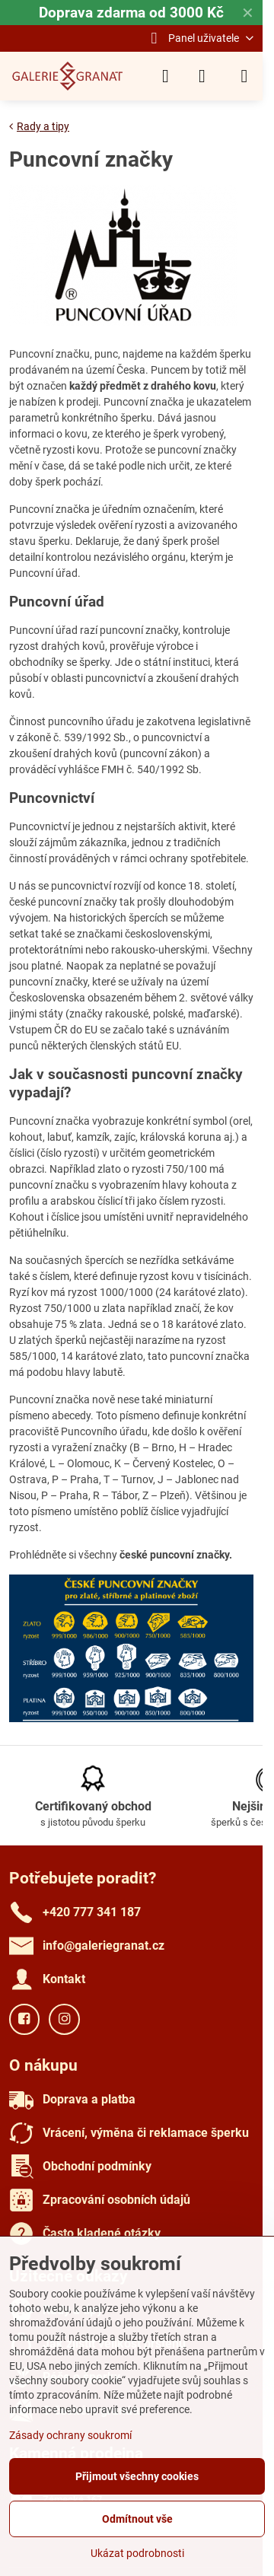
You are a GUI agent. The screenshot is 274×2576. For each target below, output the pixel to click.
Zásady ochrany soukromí (70, 2435)
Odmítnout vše (137, 2519)
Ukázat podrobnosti (137, 2553)
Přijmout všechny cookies (137, 2476)
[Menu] (244, 76)
